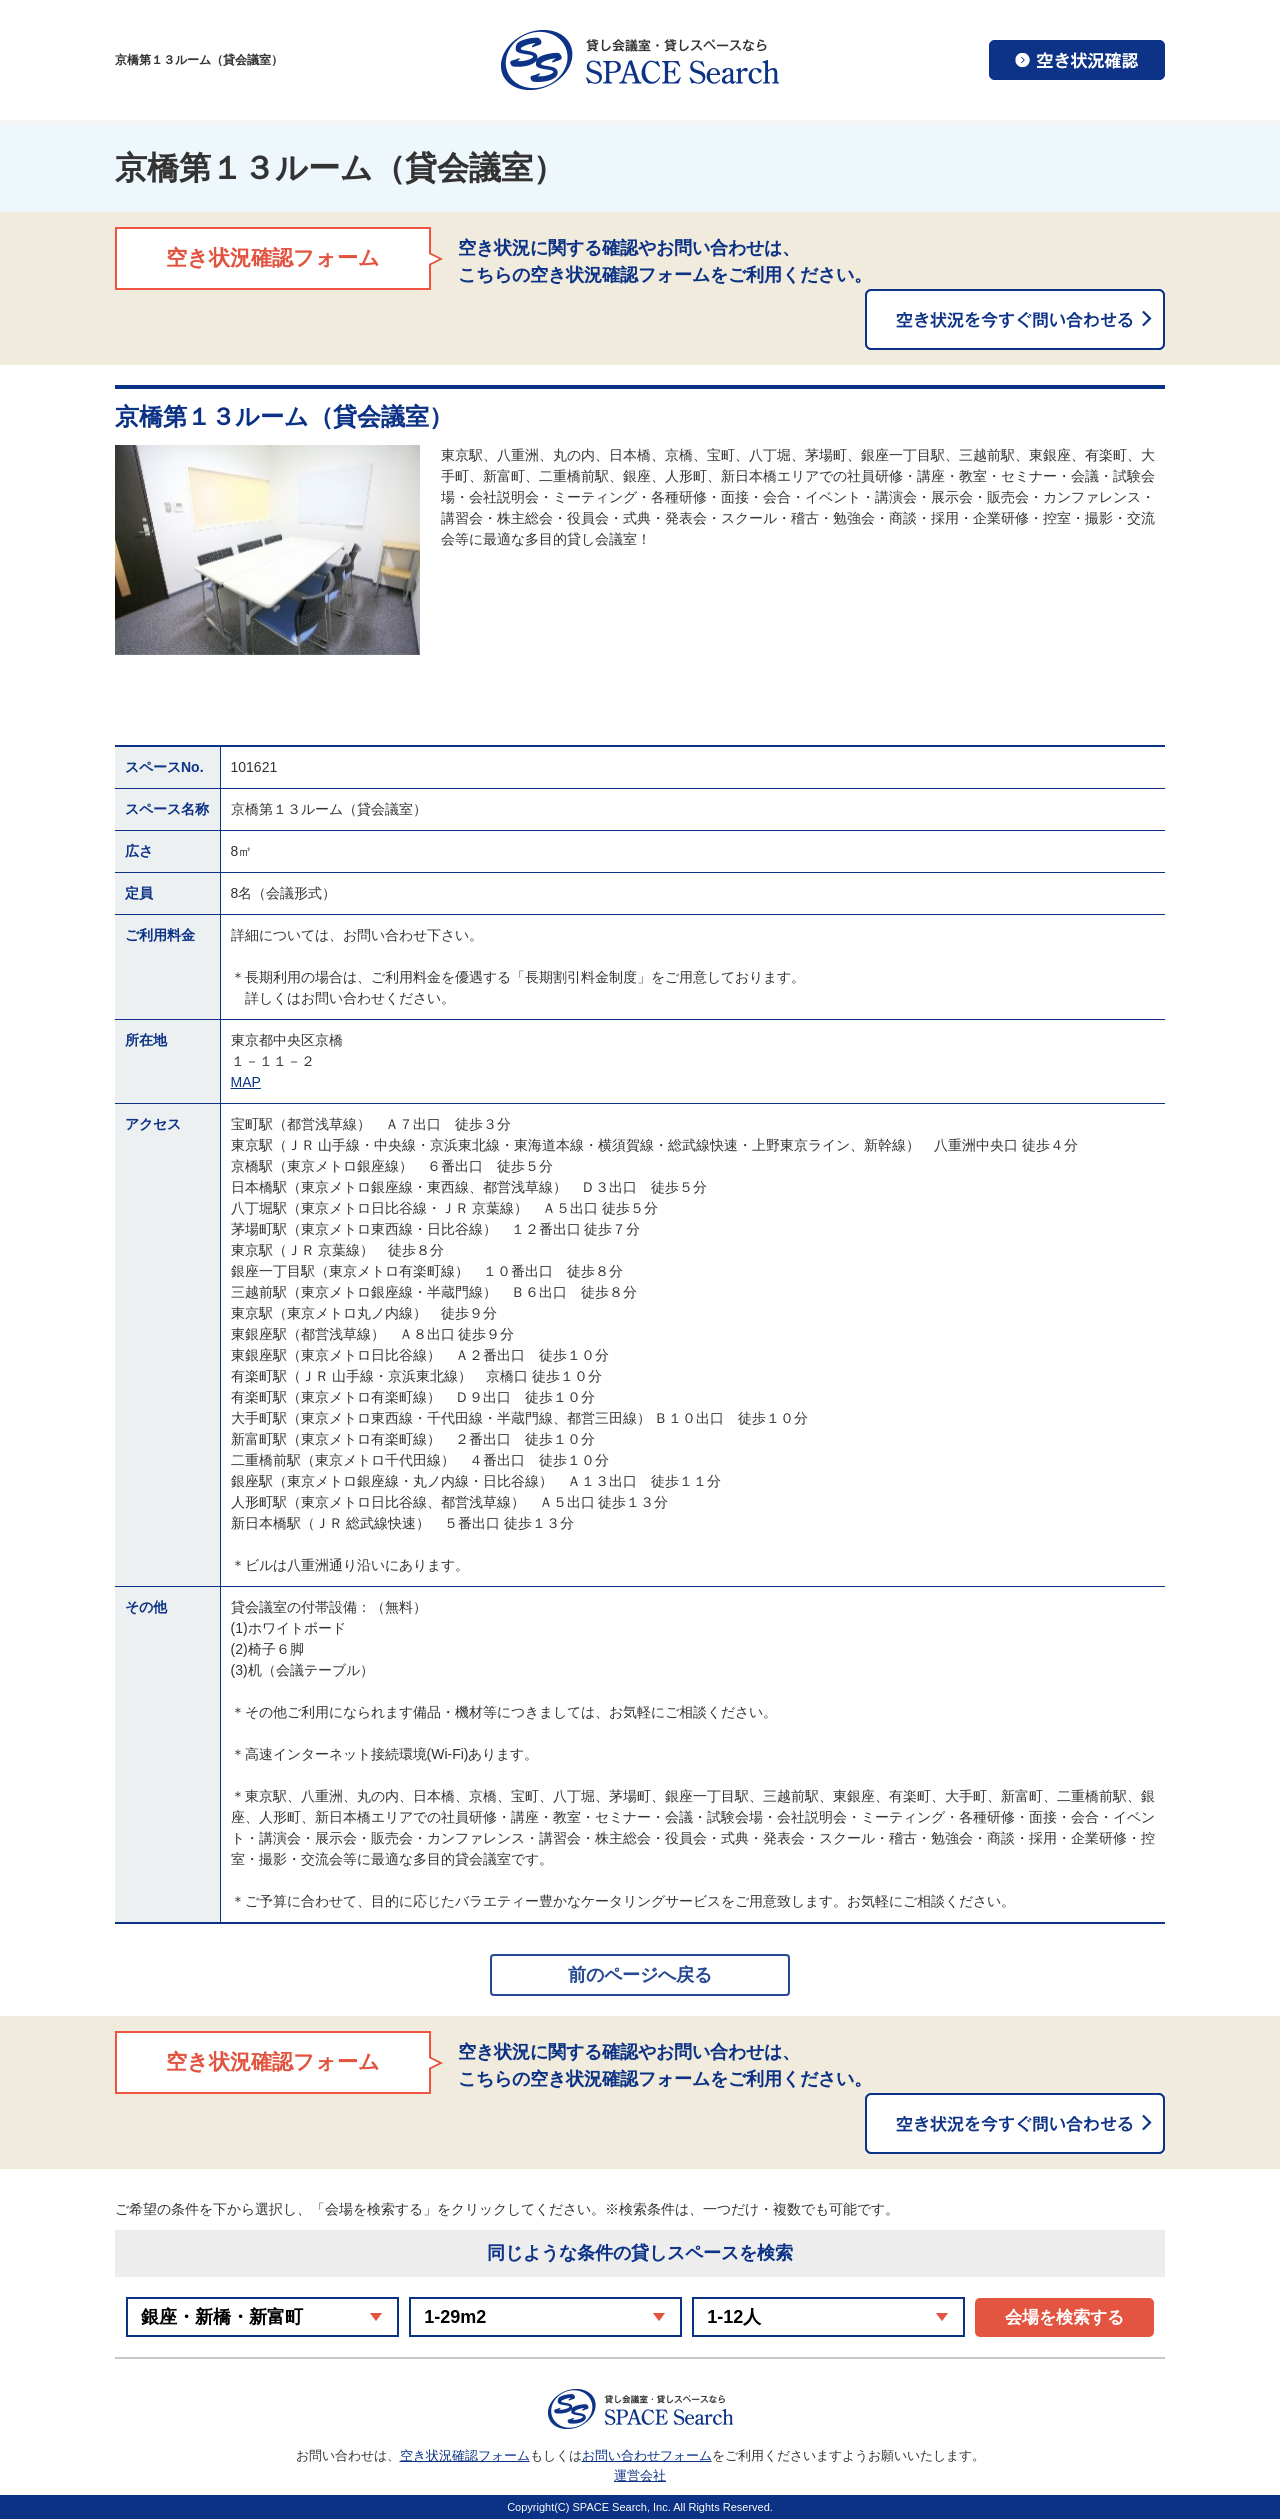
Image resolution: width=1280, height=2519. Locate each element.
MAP (246, 1082)
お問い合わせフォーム (647, 2455)
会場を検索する (1064, 2317)
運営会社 (640, 2475)
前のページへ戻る (640, 1975)
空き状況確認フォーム (465, 2455)
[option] (267, 550)
